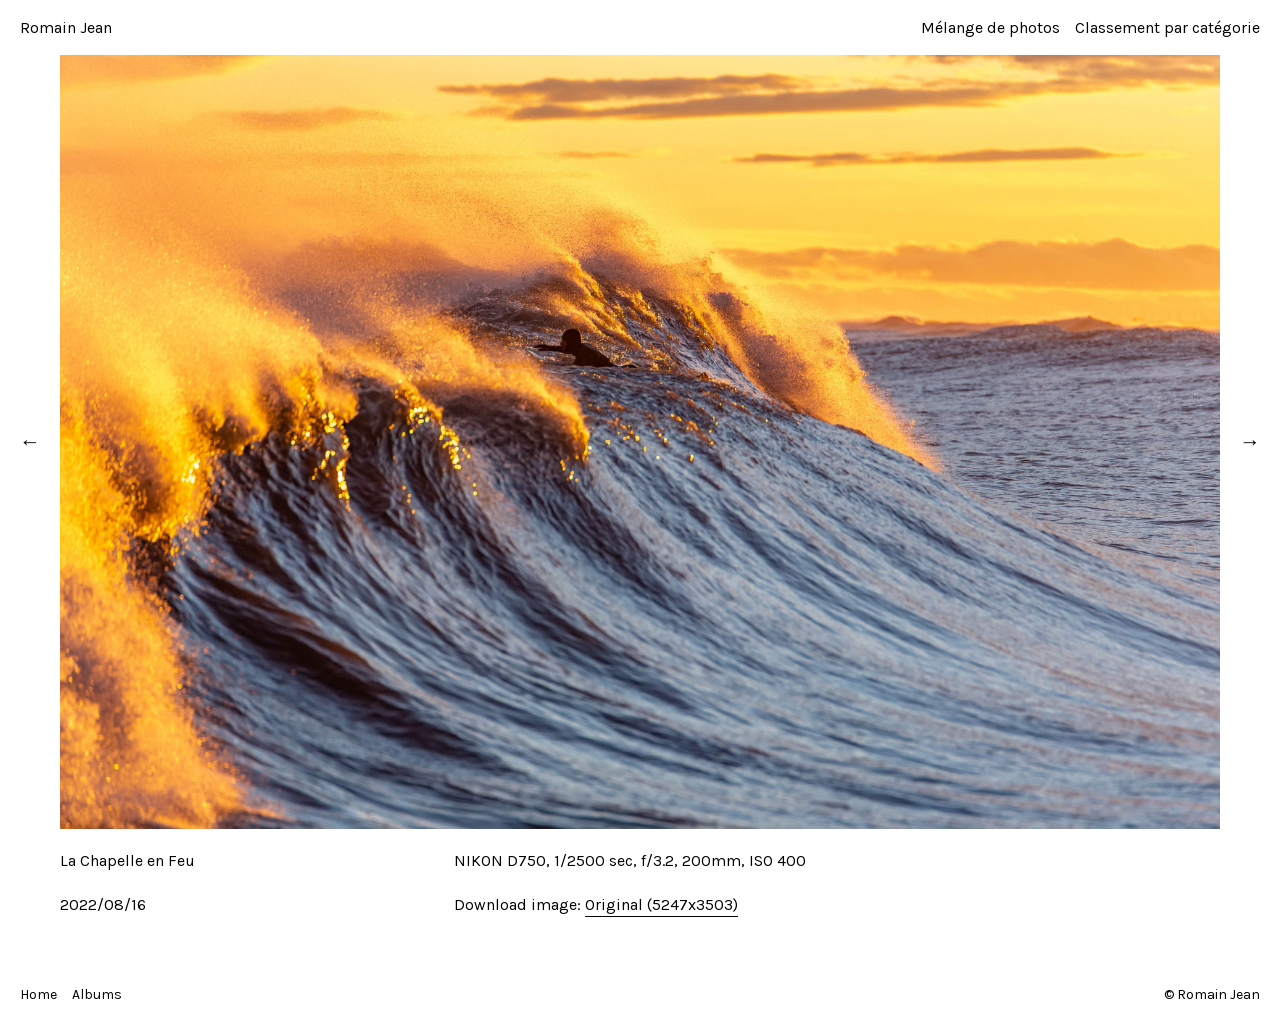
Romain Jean (66, 27)
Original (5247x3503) (661, 904)
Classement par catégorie (1167, 27)
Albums (97, 994)
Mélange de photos (990, 27)
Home (38, 994)
